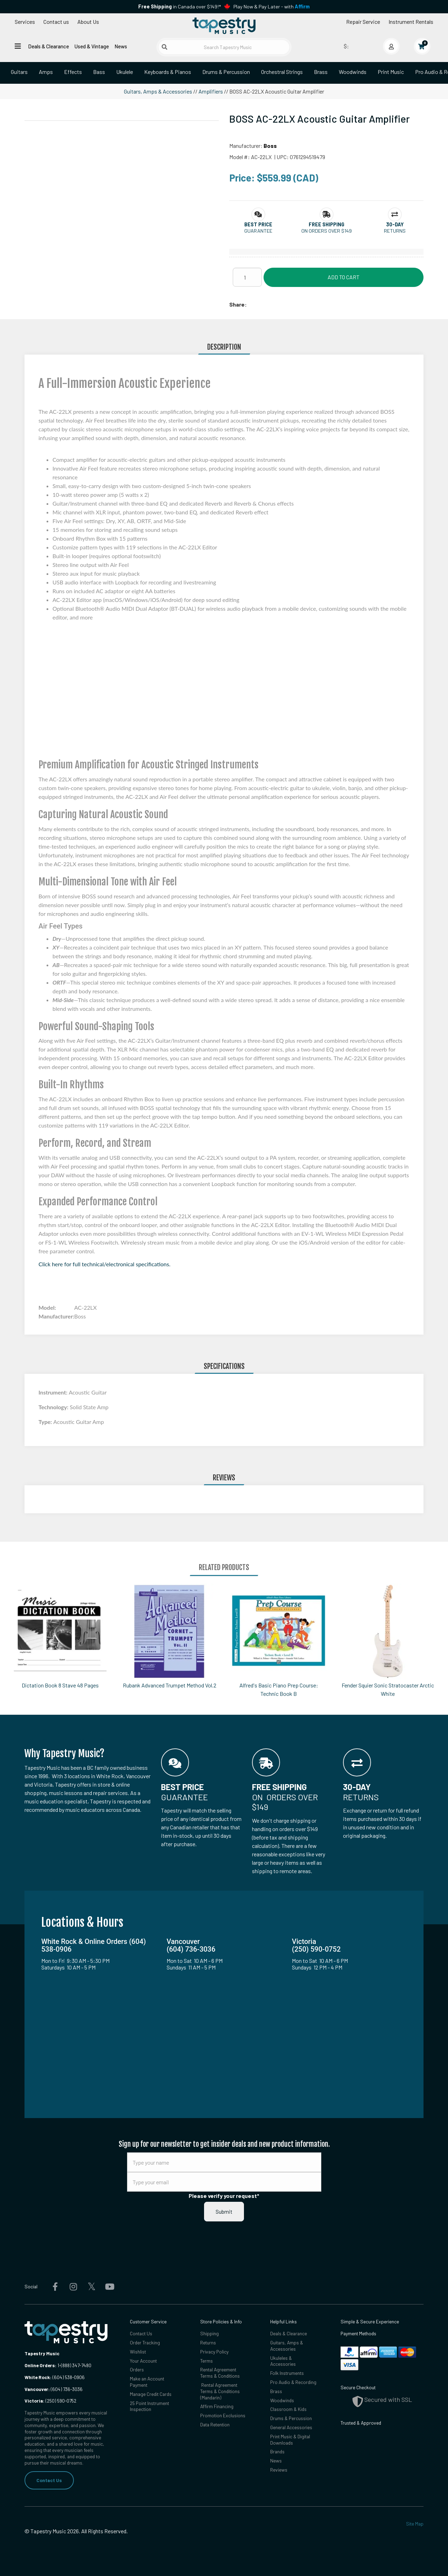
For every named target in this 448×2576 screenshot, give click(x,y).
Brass (321, 71)
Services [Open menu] (25, 21)
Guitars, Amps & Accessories (158, 91)
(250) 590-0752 (50, 2401)
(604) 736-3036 (53, 2389)
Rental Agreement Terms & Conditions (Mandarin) (220, 2391)
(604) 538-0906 (54, 2377)
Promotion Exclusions (222, 2415)
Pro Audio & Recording (293, 2382)
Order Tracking (145, 2342)
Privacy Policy (214, 2352)
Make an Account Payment (147, 2382)
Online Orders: (40, 2365)
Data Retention (215, 2424)
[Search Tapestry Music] (224, 47)
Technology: (54, 1407)
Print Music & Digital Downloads (290, 2439)
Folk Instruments (287, 2373)
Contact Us (49, 2480)
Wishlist (138, 2352)
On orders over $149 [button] (326, 231)
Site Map (415, 2524)
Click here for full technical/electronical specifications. (104, 1264)
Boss (270, 145)
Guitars (19, 71)
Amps (46, 71)
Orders (137, 2369)
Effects (73, 71)
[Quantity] (247, 277)
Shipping (209, 2333)
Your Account (143, 2361)
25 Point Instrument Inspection (149, 2406)
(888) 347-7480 (76, 2365)
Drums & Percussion (226, 71)
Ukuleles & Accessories (283, 2361)
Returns (208, 2342)
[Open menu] (17, 46)
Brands (277, 2451)
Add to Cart (343, 277)
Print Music (391, 71)
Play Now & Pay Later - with (271, 6)
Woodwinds (352, 71)
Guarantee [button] (258, 231)
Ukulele (124, 71)
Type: (45, 1421)
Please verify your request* (224, 2195)
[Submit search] (164, 47)
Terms (206, 2361)
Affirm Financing (216, 2406)
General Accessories (291, 2427)
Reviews (278, 2470)
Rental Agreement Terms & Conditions (220, 2372)
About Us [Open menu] (88, 21)
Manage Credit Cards (151, 2394)
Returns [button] (395, 231)
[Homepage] (224, 25)
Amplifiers (210, 91)
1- (58, 2365)
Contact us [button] (56, 21)
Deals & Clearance (48, 46)
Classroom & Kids (288, 2409)
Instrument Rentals (410, 21)
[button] (258, 224)
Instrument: (53, 1392)
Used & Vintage (92, 46)
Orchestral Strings (282, 71)
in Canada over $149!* (179, 6)
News (120, 46)
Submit (224, 2211)
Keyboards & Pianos (167, 71)
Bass (99, 71)
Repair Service (363, 21)
